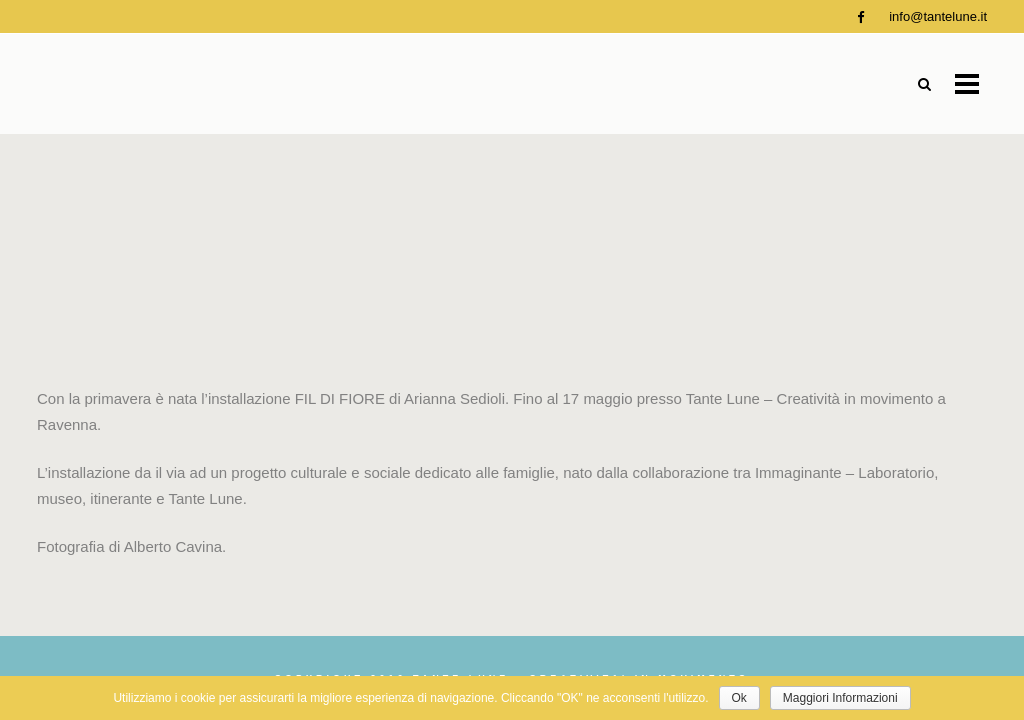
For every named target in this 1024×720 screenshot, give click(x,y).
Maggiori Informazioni (840, 698)
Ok (739, 698)
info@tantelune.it (938, 16)
